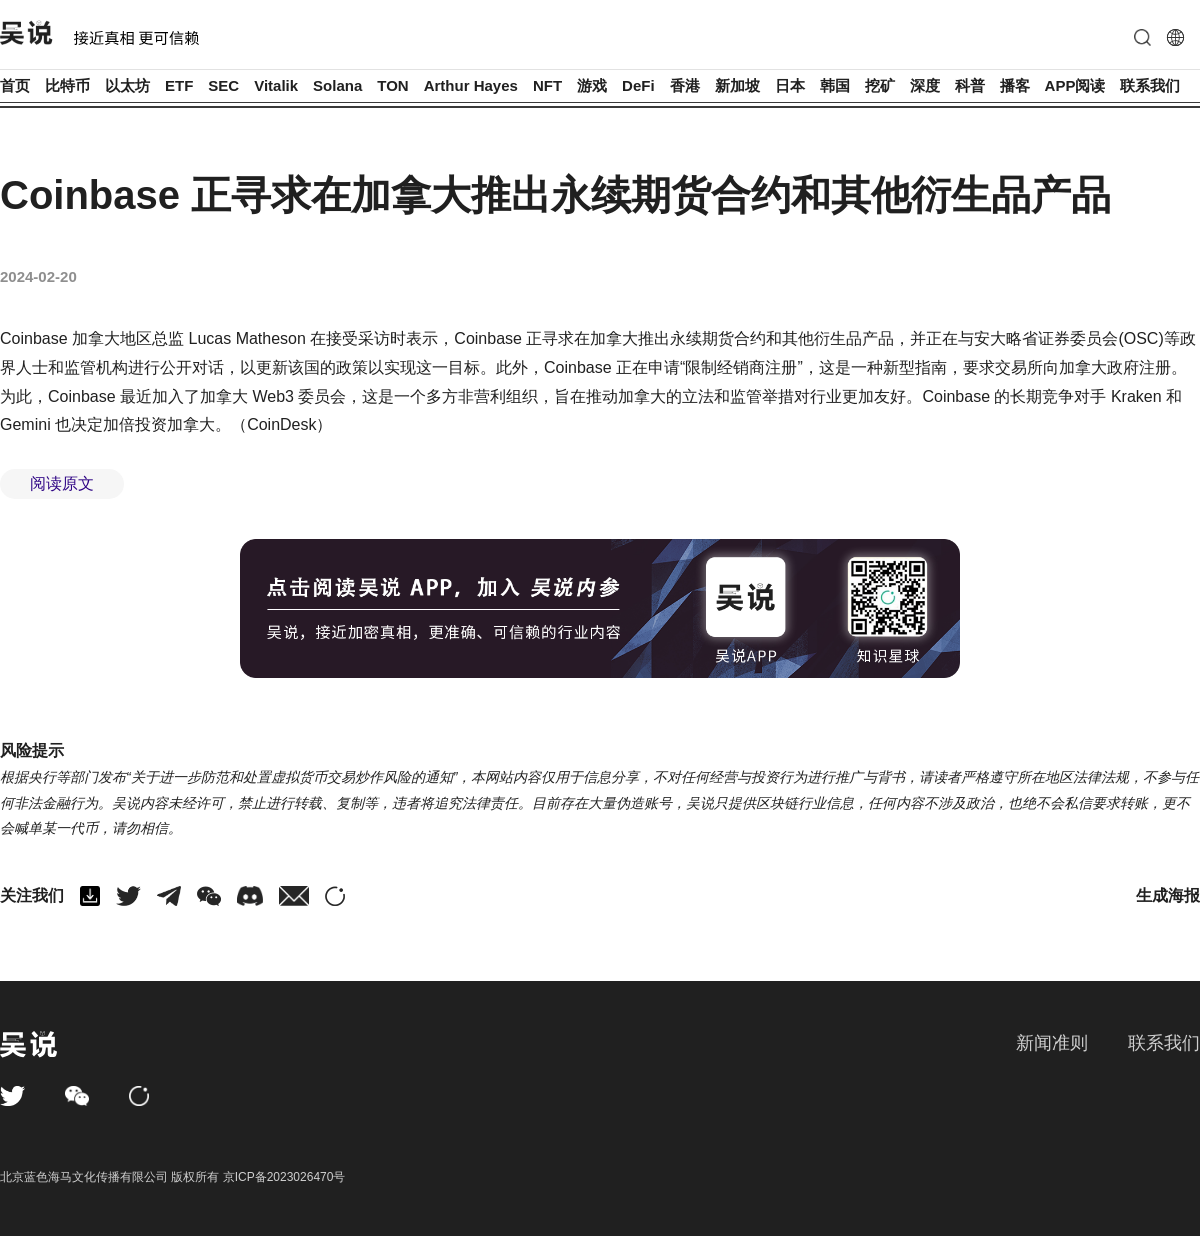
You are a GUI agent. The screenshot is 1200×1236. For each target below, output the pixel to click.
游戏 (592, 85)
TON (392, 85)
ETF (179, 85)
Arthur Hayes (471, 85)
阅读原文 (62, 483)
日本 (790, 85)
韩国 (835, 85)
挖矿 (880, 85)
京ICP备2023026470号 (284, 1177)
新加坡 (737, 85)
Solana (337, 85)
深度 (925, 85)
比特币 (67, 85)
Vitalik (276, 85)
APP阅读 (1075, 85)
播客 (1015, 85)
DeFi (638, 85)
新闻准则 (1052, 1043)
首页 (15, 85)
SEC (223, 85)
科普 (970, 85)
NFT (547, 85)
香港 (685, 85)
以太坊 (127, 85)
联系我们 (1150, 85)
